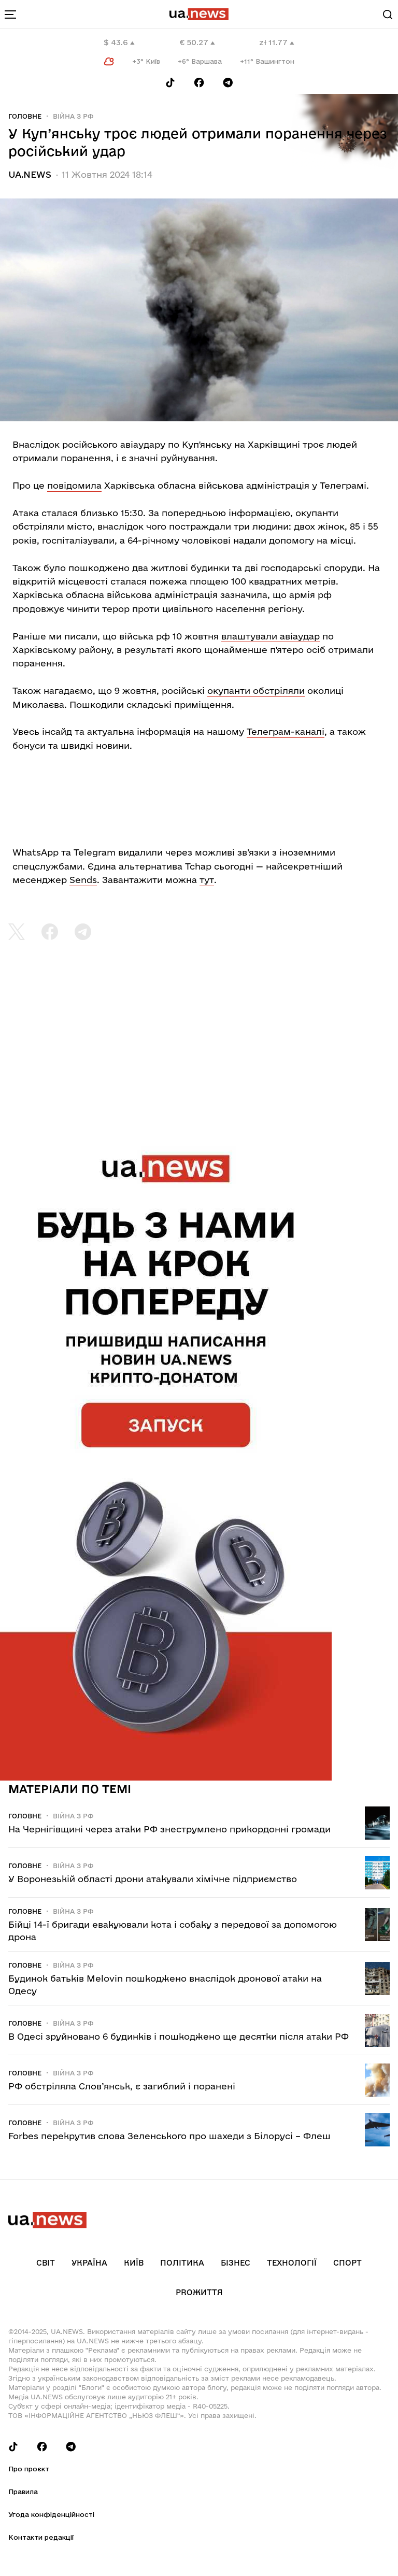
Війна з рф (73, 116)
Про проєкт (28, 2468)
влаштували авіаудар (270, 636)
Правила (23, 2491)
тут (207, 880)
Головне (24, 116)
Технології (292, 2262)
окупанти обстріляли (256, 690)
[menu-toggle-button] (10, 14)
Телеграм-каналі (285, 731)
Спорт (347, 2262)
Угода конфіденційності (51, 2514)
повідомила (74, 485)
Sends (83, 880)
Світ (45, 2262)
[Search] (387, 14)
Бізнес (235, 2262)
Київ (134, 2262)
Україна (89, 2262)
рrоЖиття (199, 2292)
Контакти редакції (41, 2537)
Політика (182, 2262)
